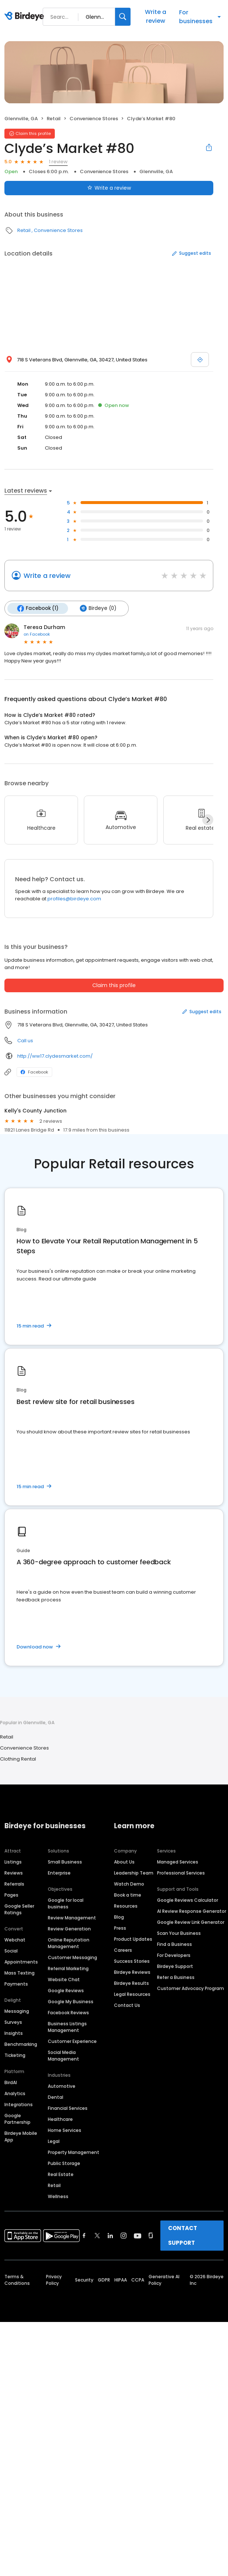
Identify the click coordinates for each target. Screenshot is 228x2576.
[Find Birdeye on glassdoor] (151, 2235)
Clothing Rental (18, 1758)
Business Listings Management (67, 2027)
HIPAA (120, 2280)
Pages (11, 1895)
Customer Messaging (72, 1957)
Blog (119, 1917)
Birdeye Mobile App (20, 2136)
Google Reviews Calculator (187, 1900)
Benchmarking (20, 2044)
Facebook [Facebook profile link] (34, 1072)
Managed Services (177, 1862)
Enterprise (59, 1873)
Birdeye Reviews (132, 1972)
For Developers (173, 1955)
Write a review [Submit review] (109, 188)
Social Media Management (63, 2055)
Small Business (65, 1862)
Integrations (18, 2104)
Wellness (58, 2196)
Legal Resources (132, 1994)
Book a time (127, 1895)
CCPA (137, 2280)
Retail (54, 118)
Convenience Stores (94, 118)
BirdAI (10, 2082)
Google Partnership (17, 2118)
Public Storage (64, 2163)
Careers (123, 1950)
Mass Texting (19, 1973)
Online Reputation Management (68, 1943)
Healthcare (60, 2119)
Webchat (14, 1940)
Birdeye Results (131, 1983)
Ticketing (14, 2055)
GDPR (104, 2280)
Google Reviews (66, 1990)
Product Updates (133, 1939)
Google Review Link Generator (190, 1922)
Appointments (21, 1962)
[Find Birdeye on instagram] (124, 2235)
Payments (16, 1984)
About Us (124, 1862)
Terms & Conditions (17, 2279)
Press (120, 1928)
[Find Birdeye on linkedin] (110, 2235)
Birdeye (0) (98, 608)
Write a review (155, 16)
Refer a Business (176, 1977)
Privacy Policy (54, 2279)
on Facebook (37, 634)
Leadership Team (133, 1873)
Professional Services (181, 1873)
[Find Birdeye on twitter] (97, 2235)
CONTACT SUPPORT (182, 2235)
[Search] (123, 17)
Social (11, 1951)
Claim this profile (114, 985)
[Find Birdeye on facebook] (84, 2235)
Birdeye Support (175, 1966)
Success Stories (132, 1961)
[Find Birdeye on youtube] (137, 2235)
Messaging (16, 2011)
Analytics (14, 2093)
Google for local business (65, 1903)
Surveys (13, 2022)
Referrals (14, 1884)
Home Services (64, 2130)
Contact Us (127, 2005)
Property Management (73, 2152)
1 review (58, 161)
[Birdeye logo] (25, 16)
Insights (13, 2033)
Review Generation (69, 1929)
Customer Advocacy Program (190, 1988)
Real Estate (61, 2174)
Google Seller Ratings (19, 1909)
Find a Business (174, 1944)
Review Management (72, 1918)
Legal (54, 2141)
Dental (55, 2097)
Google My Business (70, 2001)
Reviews (13, 1873)
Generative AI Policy (164, 2279)
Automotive (61, 2086)
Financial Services (68, 2108)
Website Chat (64, 1979)
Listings (13, 1862)
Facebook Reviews (68, 2012)
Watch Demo (129, 1884)
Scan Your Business (179, 1933)
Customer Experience (72, 2041)
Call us (25, 1040)
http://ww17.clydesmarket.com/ (55, 1056)
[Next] (207, 819)
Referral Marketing (68, 1968)
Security (84, 2280)
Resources (126, 1906)
